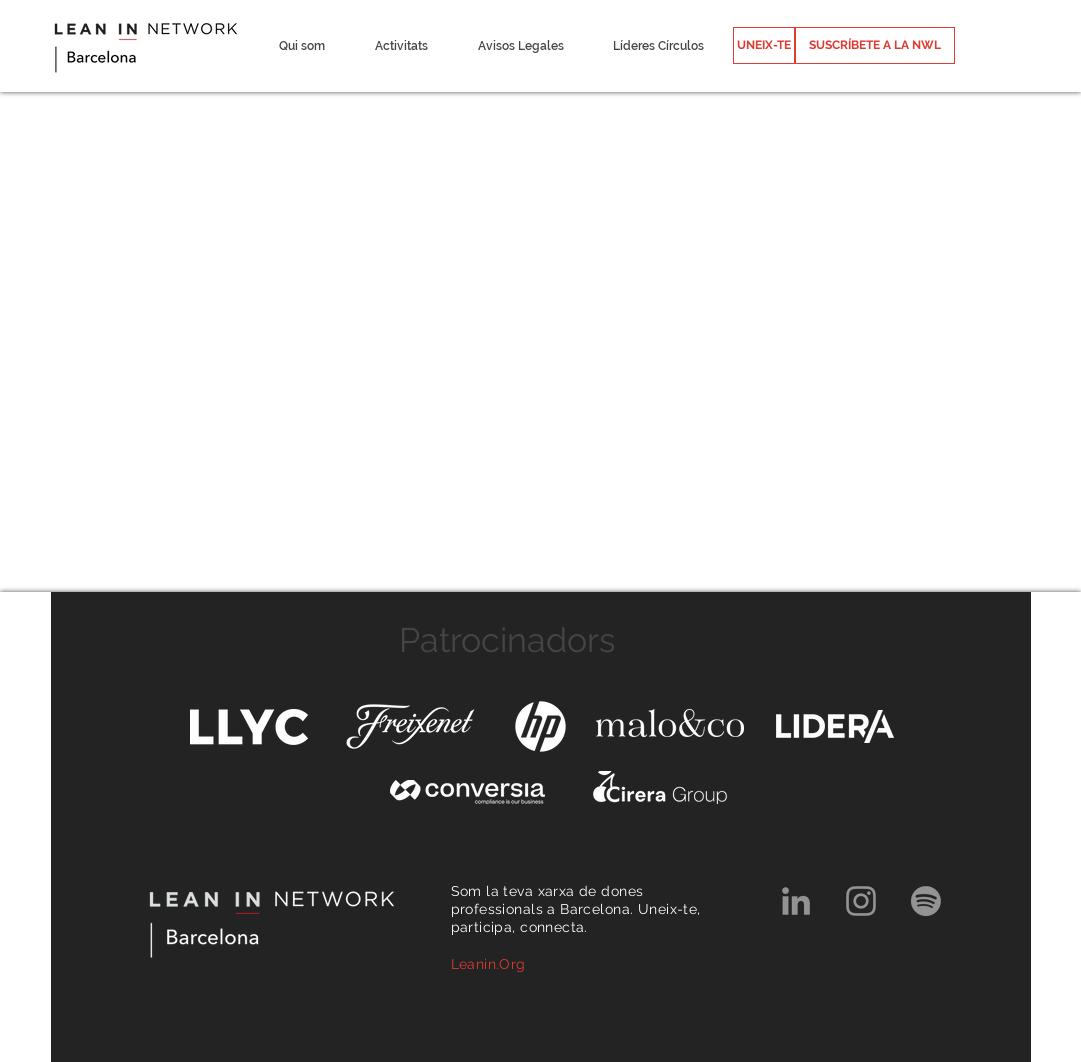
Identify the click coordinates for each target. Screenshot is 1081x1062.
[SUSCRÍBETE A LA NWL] (875, 45)
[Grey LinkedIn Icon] (796, 901)
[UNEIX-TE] (764, 45)
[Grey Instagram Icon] (861, 901)
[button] (302, 46)
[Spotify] (926, 901)
